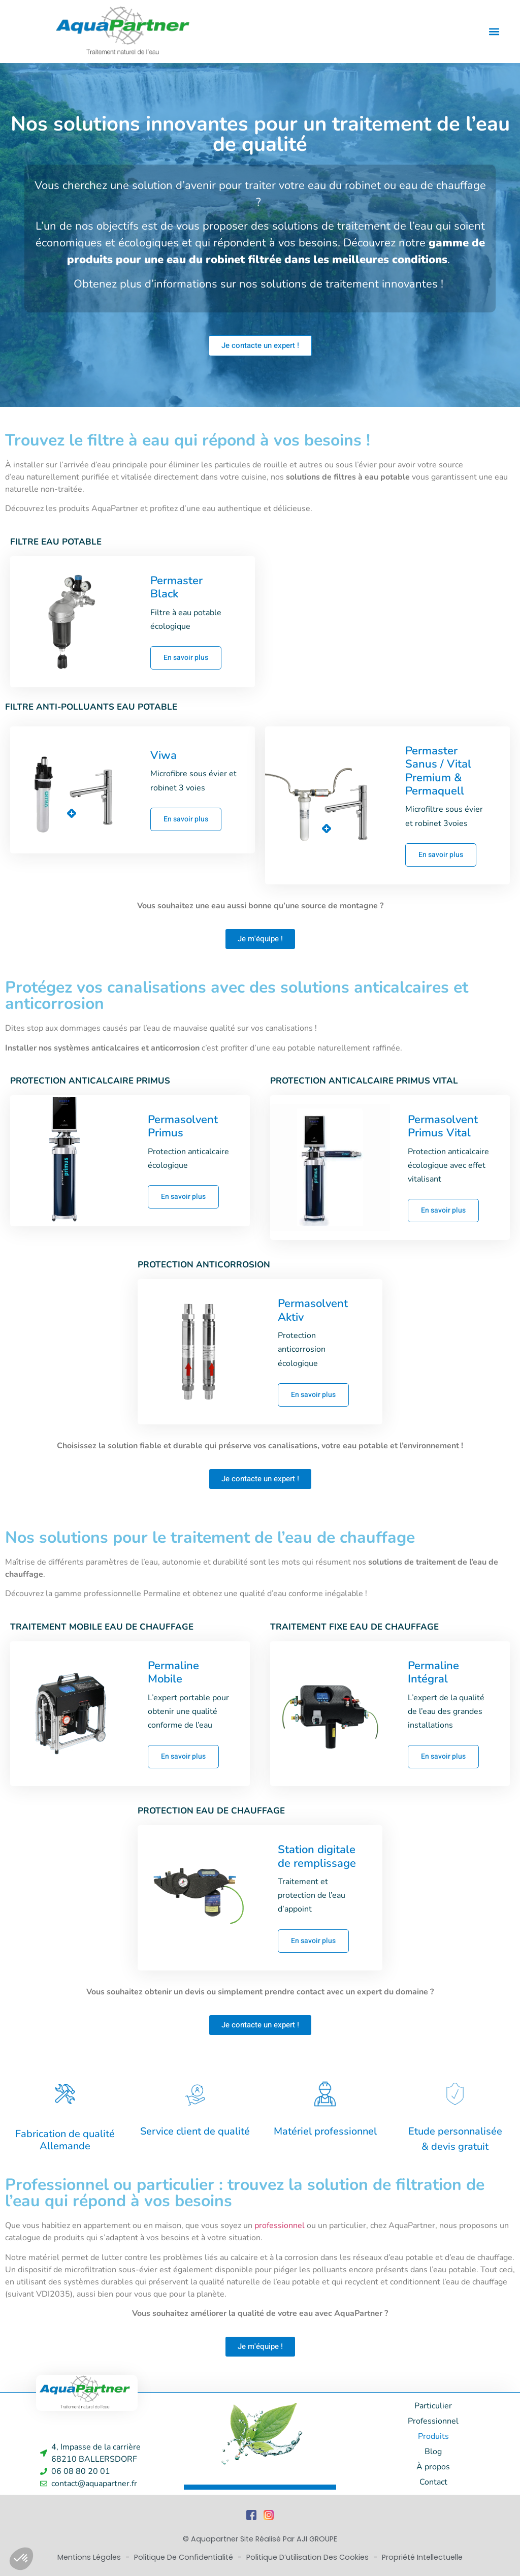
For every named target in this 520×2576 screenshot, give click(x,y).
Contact (433, 2482)
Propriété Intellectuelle (422, 2557)
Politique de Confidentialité (184, 2557)
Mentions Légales (90, 2557)
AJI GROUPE (317, 2539)
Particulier (433, 2405)
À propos (433, 2466)
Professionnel (433, 2421)
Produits (433, 2436)
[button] (493, 31)
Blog (433, 2451)
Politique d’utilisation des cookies (308, 2557)
